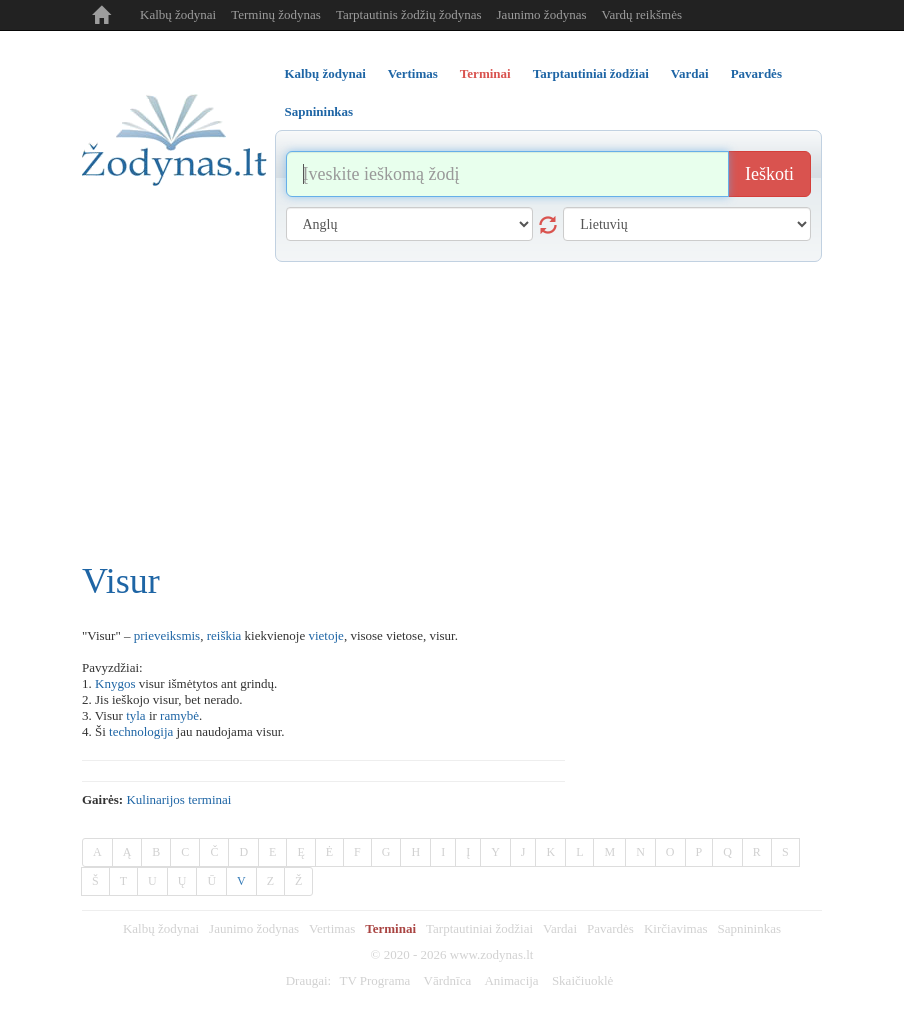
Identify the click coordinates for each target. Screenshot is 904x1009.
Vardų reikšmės (641, 14)
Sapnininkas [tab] (319, 111)
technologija (141, 731)
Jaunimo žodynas (542, 14)
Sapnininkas (749, 928)
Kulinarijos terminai (178, 799)
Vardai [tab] (690, 73)
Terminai (390, 928)
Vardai (560, 928)
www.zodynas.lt (492, 954)
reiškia (224, 635)
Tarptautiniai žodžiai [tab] (591, 73)
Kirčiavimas (676, 928)
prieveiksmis (167, 635)
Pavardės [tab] (756, 73)
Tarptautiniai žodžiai (479, 928)
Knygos (115, 683)
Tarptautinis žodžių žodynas (409, 14)
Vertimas (332, 928)
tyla (136, 715)
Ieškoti (769, 174)
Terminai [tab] (485, 73)
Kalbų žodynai (178, 14)
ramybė (179, 715)
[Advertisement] (452, 412)
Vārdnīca (448, 980)
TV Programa (374, 980)
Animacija (511, 980)
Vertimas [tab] (413, 73)
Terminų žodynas (276, 14)
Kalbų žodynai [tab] (325, 73)
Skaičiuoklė (582, 980)
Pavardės (610, 928)
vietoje (325, 635)
